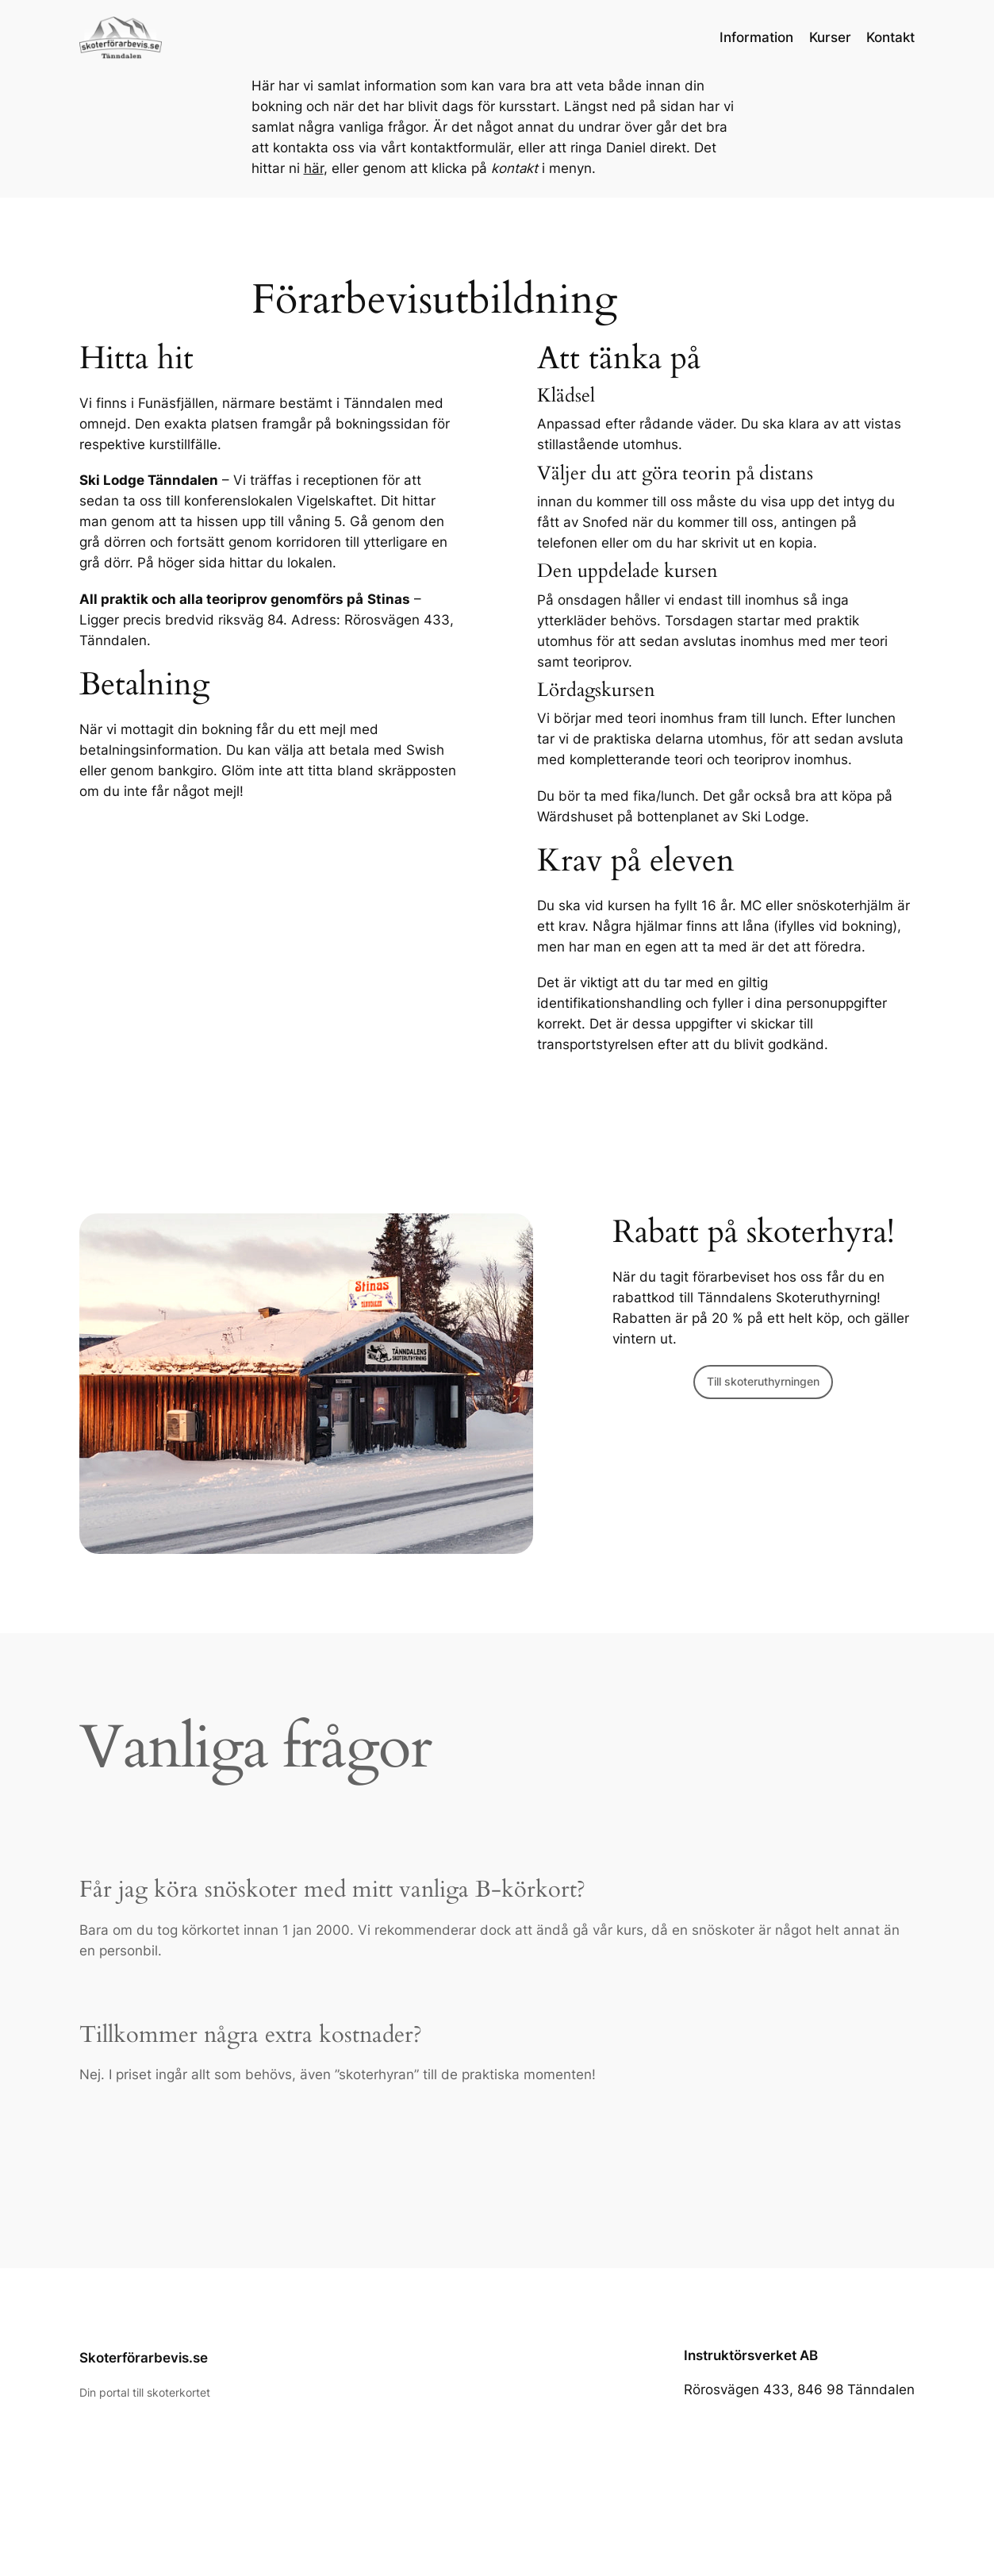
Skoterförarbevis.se (143, 2358)
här (314, 168)
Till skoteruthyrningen (763, 1381)
